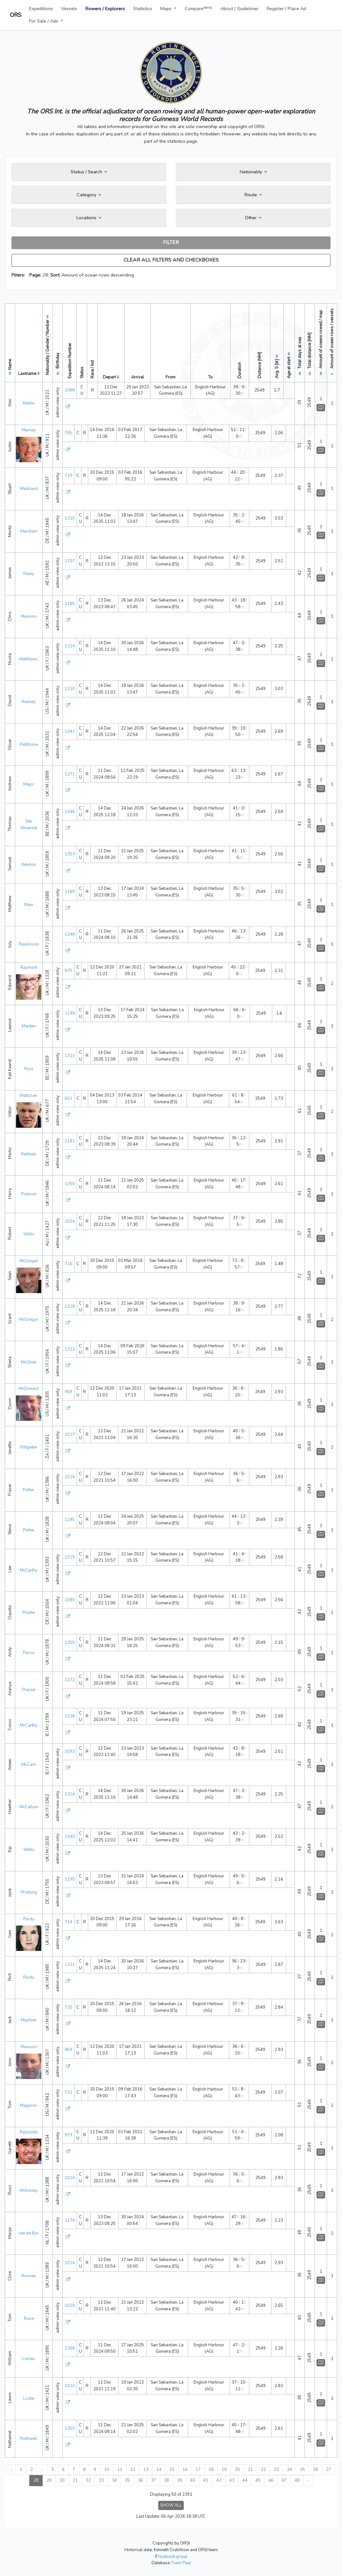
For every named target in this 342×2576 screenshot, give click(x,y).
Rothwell (28, 2439)
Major (28, 784)
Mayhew (29, 2020)
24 (289, 2469)
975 (68, 971)
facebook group (171, 2556)
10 (106, 2469)
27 (328, 2469)
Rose (29, 2318)
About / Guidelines (239, 8)
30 (62, 2480)
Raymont (28, 967)
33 (101, 2480)
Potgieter (28, 1447)
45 (257, 2480)
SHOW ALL (171, 2505)
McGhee (28, 1362)
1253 (70, 854)
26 (315, 2469)
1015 (70, 1557)
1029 (70, 2305)
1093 (70, 1751)
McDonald (29, 1389)
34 (114, 2480)
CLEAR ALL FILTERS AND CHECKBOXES (171, 259)
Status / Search (89, 172)
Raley (28, 574)
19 (224, 2469)
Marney (29, 430)
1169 (70, 892)
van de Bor (28, 2233)
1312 (70, 1349)
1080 (70, 1600)
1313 (70, 1056)
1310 (70, 518)
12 (132, 2469)
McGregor (28, 1319)
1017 (70, 1434)
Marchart (28, 531)
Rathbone (29, 744)
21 (250, 2469)
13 (145, 2469)
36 (140, 2480)
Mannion (29, 616)
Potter (28, 1490)
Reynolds (29, 2132)
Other (253, 217)
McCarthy (29, 1570)
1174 (70, 2220)
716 (68, 1264)
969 (68, 1392)
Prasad (28, 1690)
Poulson (29, 1194)
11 (119, 2469)
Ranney (29, 702)
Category (89, 194)
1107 (70, 561)
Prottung (29, 1892)
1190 (70, 1879)
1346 (70, 812)
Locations (88, 217)
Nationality (253, 172)
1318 (70, 1306)
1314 (70, 646)
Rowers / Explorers (105, 8)
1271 (70, 774)
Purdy (28, 1919)
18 (211, 2469)
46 (271, 2480)
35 (127, 2480)
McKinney (29, 2190)
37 (153, 2480)
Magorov (28, 2105)
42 (218, 2480)
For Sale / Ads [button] (44, 21)
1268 (70, 2348)
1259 (70, 1642)
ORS (15, 15)
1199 (70, 1013)
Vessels (69, 8)
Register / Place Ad (286, 8)
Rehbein (28, 1154)
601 (68, 1098)
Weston (28, 864)
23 (276, 2469)
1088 (70, 390)
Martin (29, 403)
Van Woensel (28, 824)
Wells (28, 1234)
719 (68, 476)
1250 (70, 1184)
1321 (70, 1965)
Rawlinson (29, 944)
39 (179, 2480)
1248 (70, 934)
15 (172, 2469)
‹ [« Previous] (11, 2469)
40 (192, 2480)
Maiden (29, 1026)
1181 (70, 1141)
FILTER (171, 242)
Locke (28, 2398)
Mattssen (28, 1095)
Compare (198, 8)
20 (237, 2469)
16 (185, 2469)
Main (28, 905)
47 (284, 2480)
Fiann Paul (181, 2563)
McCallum (28, 1807)
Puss (28, 1069)
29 (49, 2480)
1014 (70, 1477)
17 (198, 2469)
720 (68, 2007)
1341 (70, 731)
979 (68, 2135)
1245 (70, 1519)
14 (158, 2469)
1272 (70, 1680)
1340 (70, 1836)
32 (88, 2480)
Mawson (29, 2047)
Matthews (28, 659)
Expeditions (41, 8)
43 (231, 2480)
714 (68, 1922)
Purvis (29, 1653)
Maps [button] (166, 8)
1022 (70, 2386)
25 (302, 2469)
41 (205, 2480)
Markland (29, 489)
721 (68, 2092)
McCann (28, 1764)
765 (68, 433)
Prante (29, 1612)
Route (253, 194)
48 (297, 2480)
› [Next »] (308, 2480)
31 (75, 2480)
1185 (70, 604)
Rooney (28, 2276)
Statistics (142, 8)
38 (166, 2480)
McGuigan (28, 1261)
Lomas (28, 2359)
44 (244, 2480)
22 (263, 2469)
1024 (70, 1221)
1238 (70, 1716)
